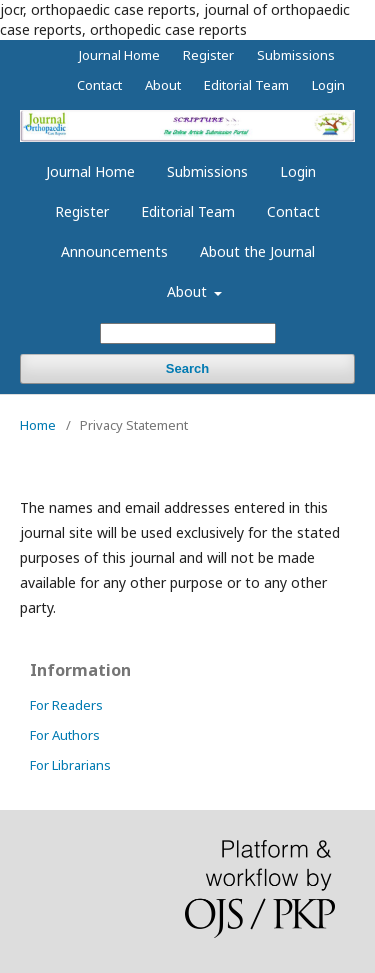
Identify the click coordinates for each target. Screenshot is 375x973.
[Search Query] (188, 333)
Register (82, 211)
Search (187, 368)
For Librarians (70, 765)
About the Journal (257, 251)
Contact (293, 211)
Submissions (207, 171)
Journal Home (90, 171)
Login (298, 171)
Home (38, 425)
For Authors (65, 735)
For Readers (66, 705)
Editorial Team (188, 211)
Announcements (114, 251)
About (189, 291)
